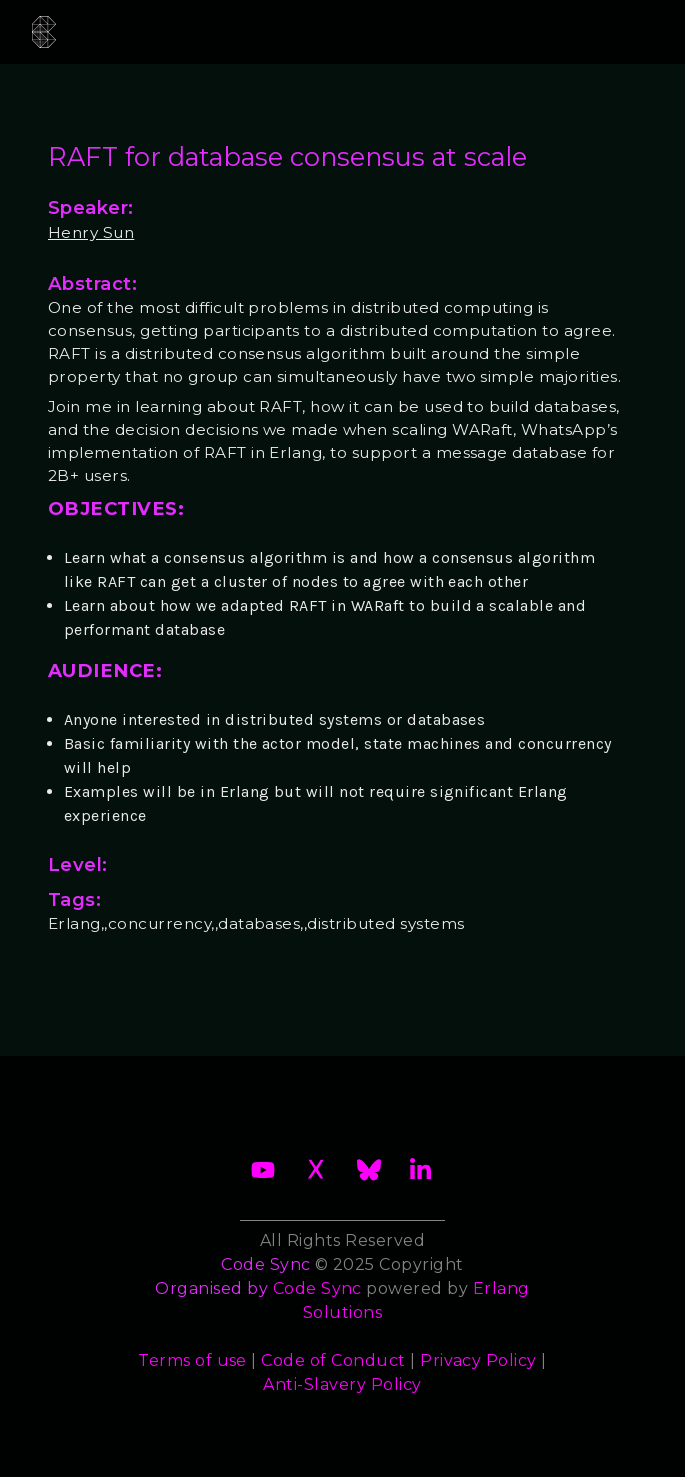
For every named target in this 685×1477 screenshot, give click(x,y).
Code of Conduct (333, 1360)
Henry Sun (91, 232)
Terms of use (192, 1360)
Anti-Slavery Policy (342, 1384)
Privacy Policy (478, 1360)
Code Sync (317, 1288)
